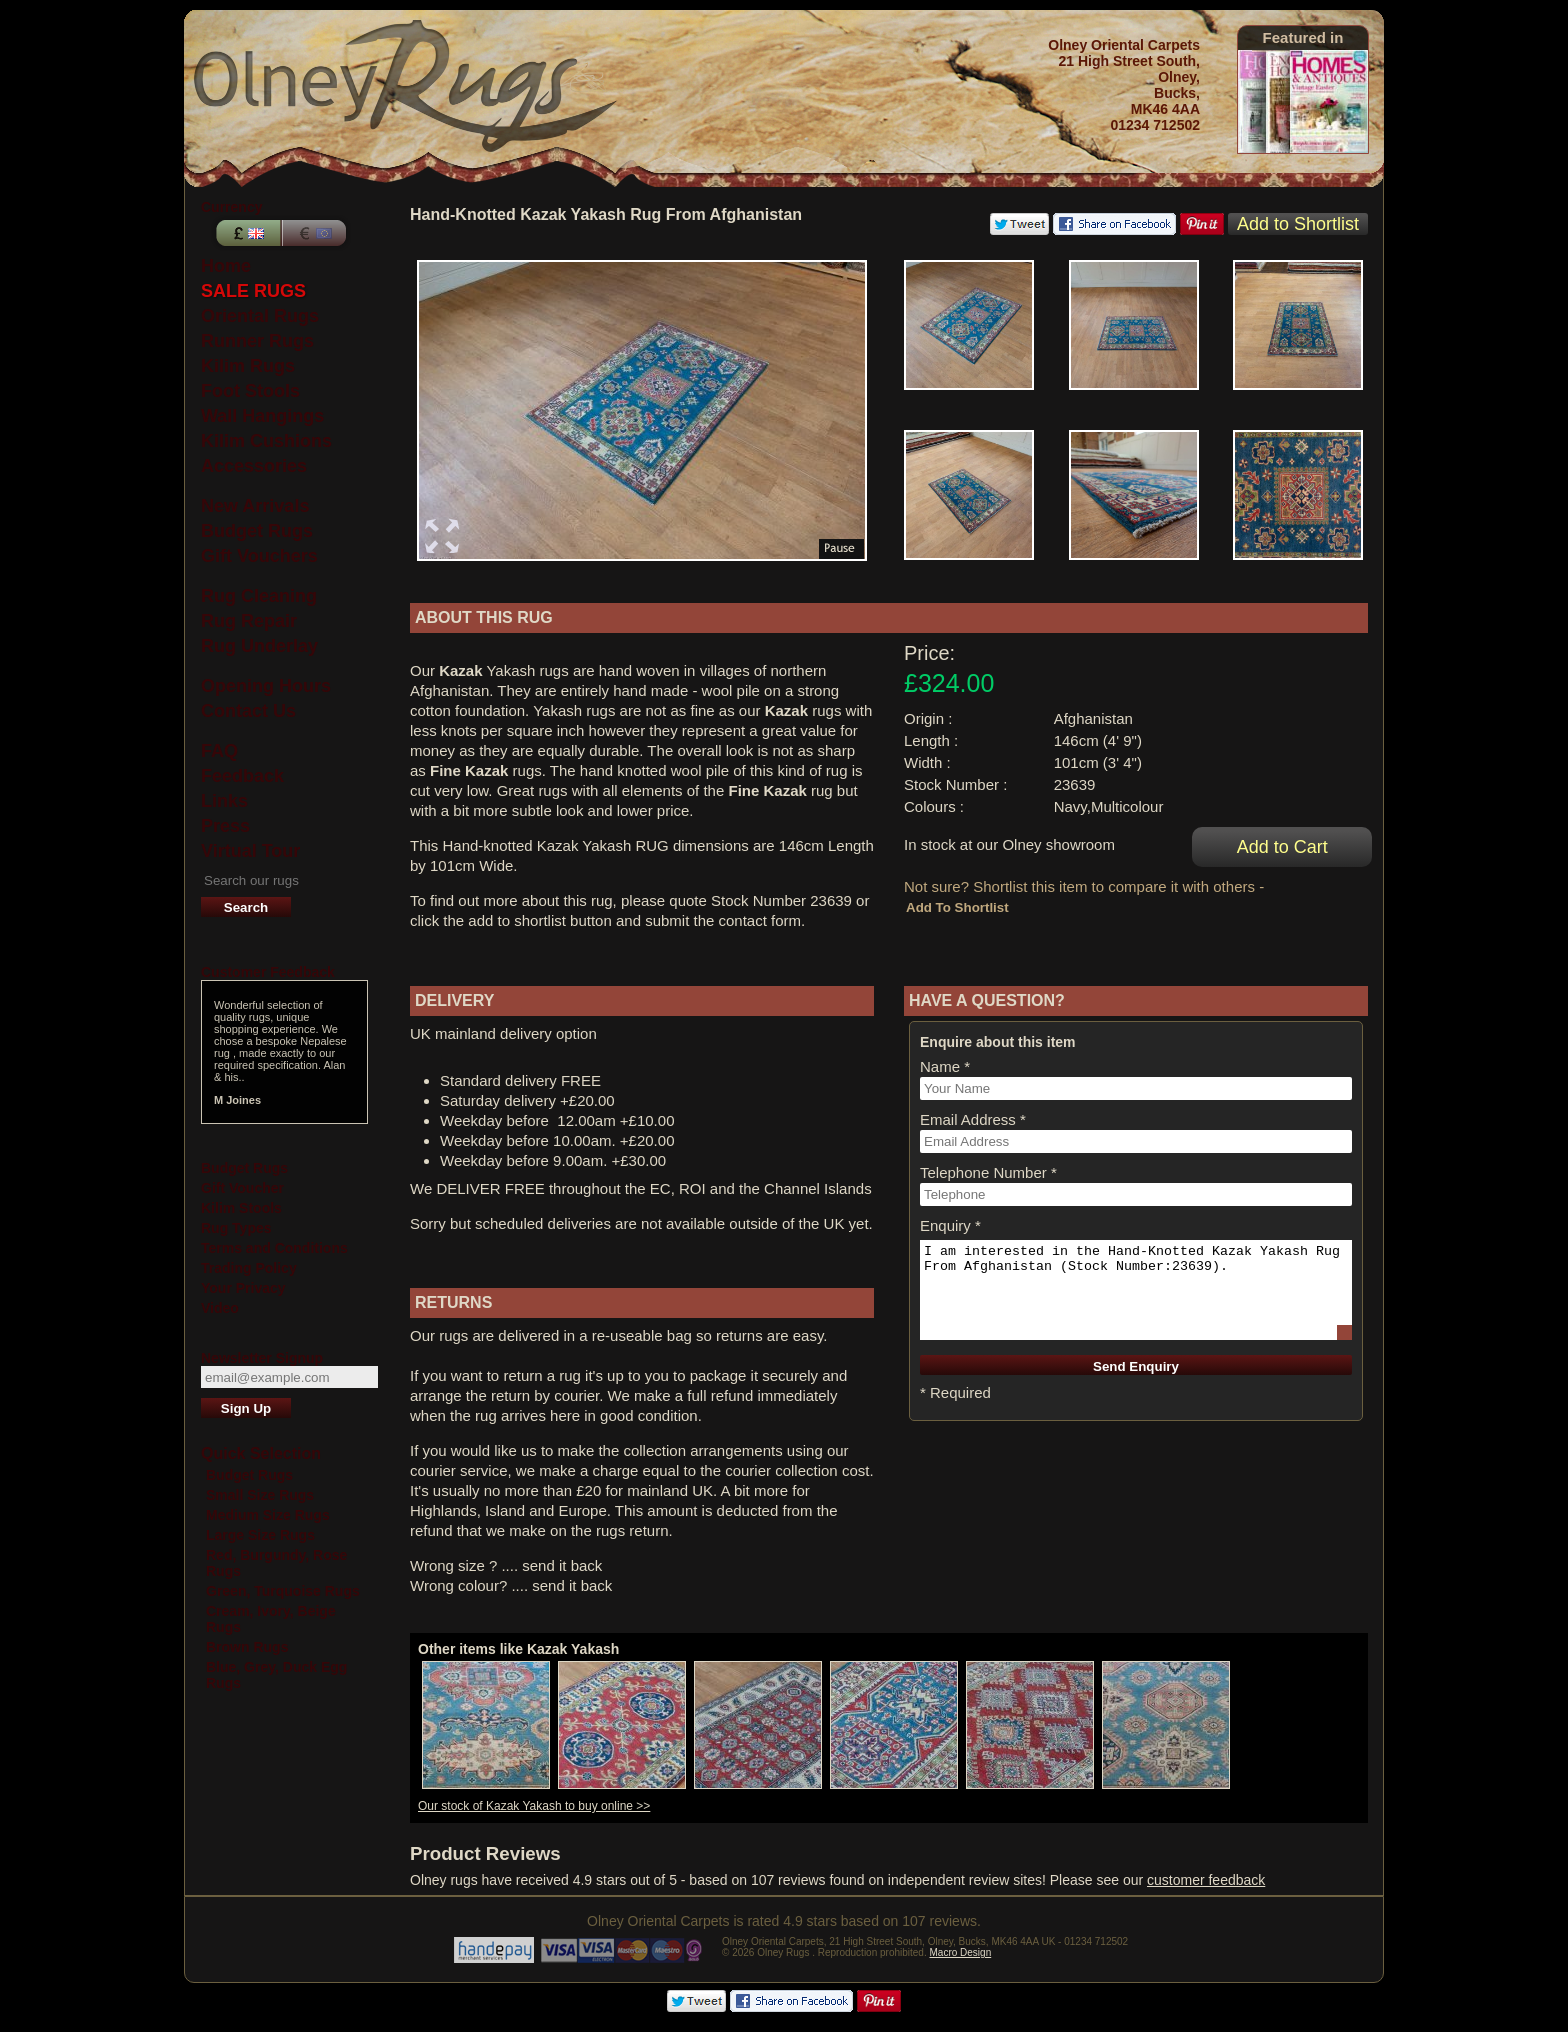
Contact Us (248, 711)
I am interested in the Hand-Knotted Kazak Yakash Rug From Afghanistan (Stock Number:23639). (1136, 1290)
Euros (316, 233)
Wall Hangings (262, 416)
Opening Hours (266, 686)
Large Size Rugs (260, 1535)
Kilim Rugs (248, 366)
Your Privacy (243, 1288)
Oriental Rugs (260, 316)
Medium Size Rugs (268, 1515)
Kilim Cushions (266, 441)
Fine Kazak (469, 770)
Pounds (246, 233)
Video (220, 1308)
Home (226, 266)
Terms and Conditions (274, 1248)
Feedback (242, 776)
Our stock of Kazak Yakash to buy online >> (534, 1806)
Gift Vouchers (259, 556)
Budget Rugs (257, 531)
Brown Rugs (247, 1647)
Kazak (460, 670)
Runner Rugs (257, 341)
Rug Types (236, 1228)
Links (224, 801)
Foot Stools (250, 391)
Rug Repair (249, 621)
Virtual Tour (250, 851)
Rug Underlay (259, 646)
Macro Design (961, 1952)
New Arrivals (255, 506)
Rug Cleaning (259, 596)
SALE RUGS (253, 291)
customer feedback (1206, 1880)
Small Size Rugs (260, 1495)
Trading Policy (249, 1268)
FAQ (219, 751)
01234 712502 (1155, 125)
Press (225, 826)
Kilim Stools (241, 1208)
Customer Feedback (268, 972)
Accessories (254, 466)
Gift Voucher (242, 1188)
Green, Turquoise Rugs (283, 1591)
